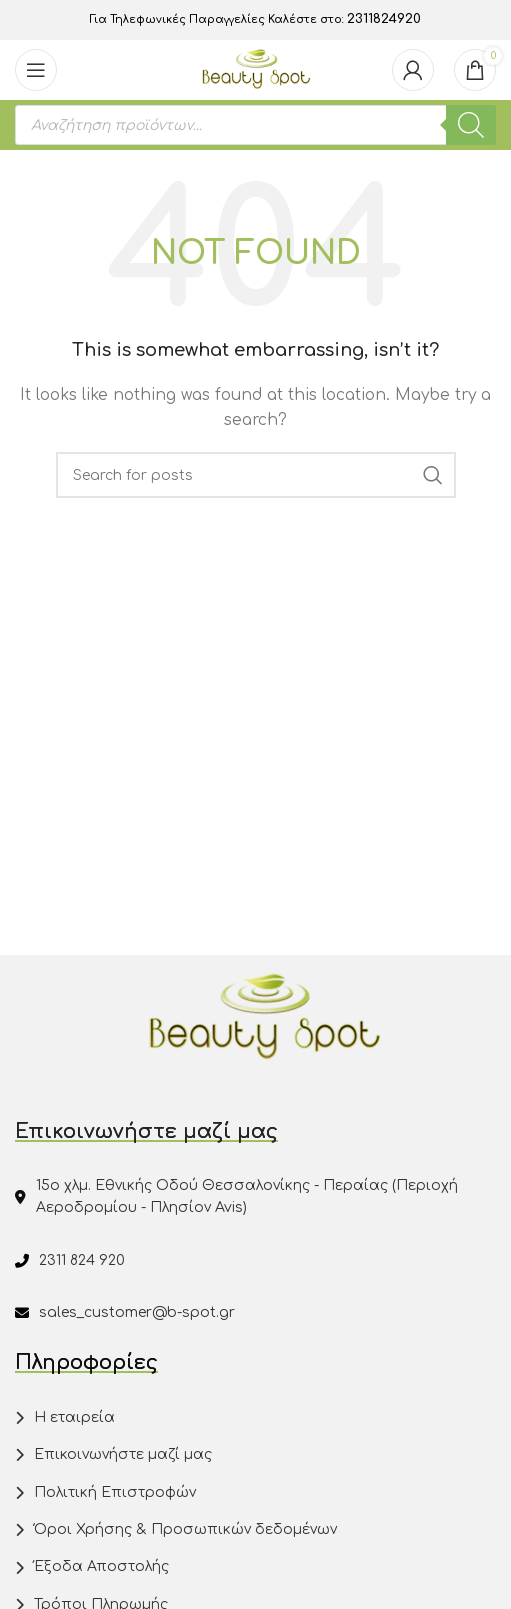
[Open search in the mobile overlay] (255, 125)
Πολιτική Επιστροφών (115, 1492)
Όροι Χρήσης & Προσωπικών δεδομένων (185, 1529)
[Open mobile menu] (36, 70)
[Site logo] (255, 69)
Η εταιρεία (74, 1417)
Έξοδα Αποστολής (101, 1566)
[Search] (256, 475)
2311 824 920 (82, 1260)
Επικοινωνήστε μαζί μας (123, 1454)
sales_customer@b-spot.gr (137, 1312)
